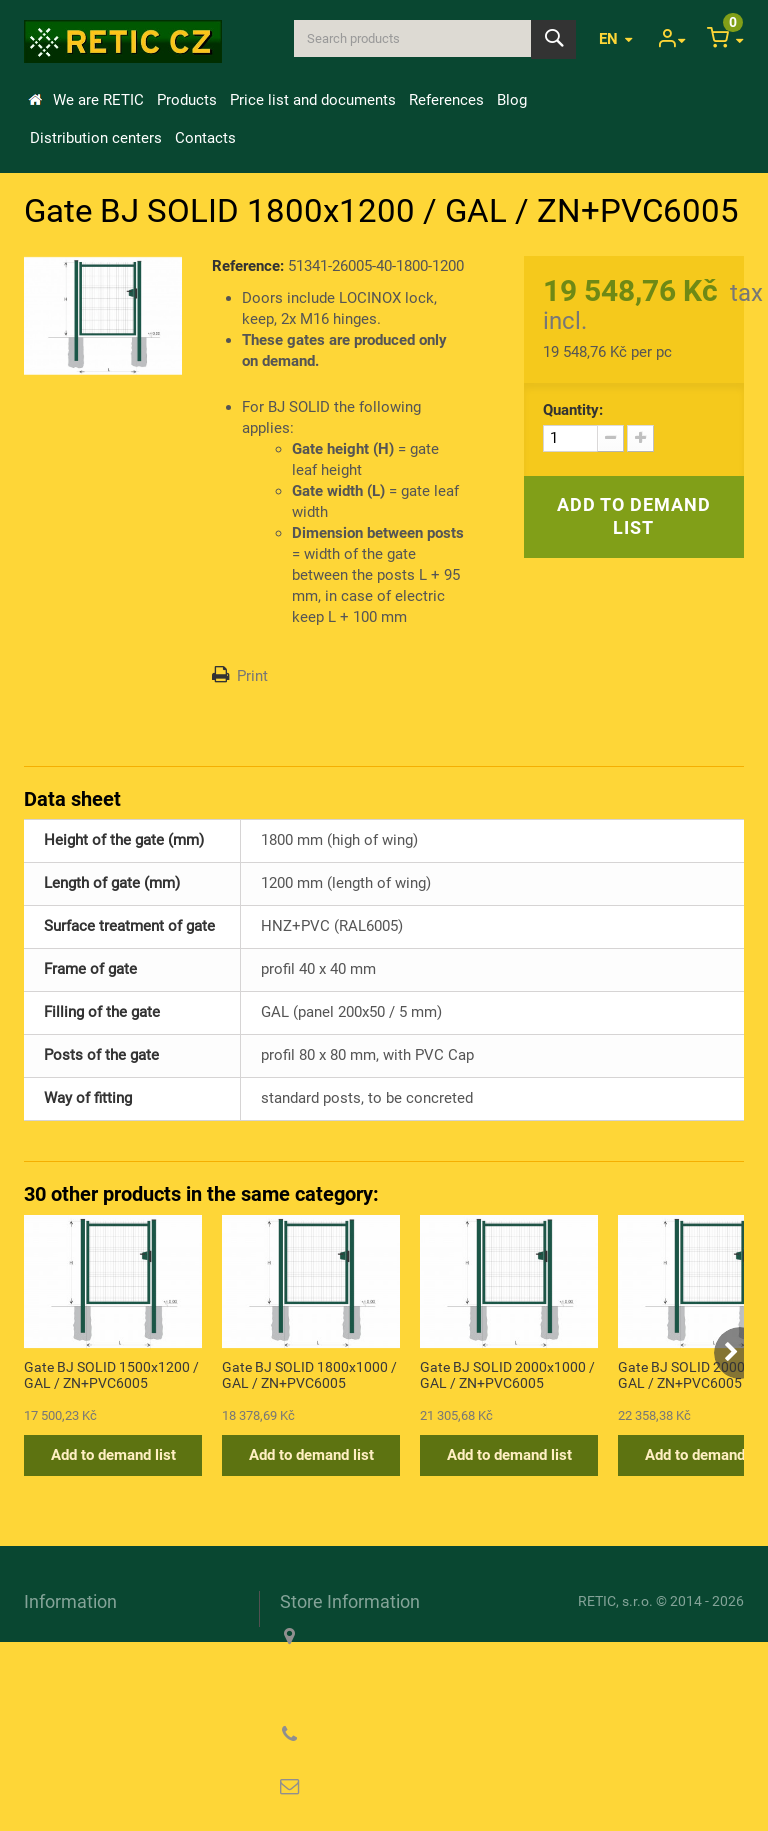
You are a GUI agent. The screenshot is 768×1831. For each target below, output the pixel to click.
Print (252, 676)
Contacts (205, 138)
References (446, 100)
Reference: (248, 266)
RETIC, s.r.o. (615, 1601)
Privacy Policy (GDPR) (99, 1715)
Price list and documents (313, 100)
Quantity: (573, 410)
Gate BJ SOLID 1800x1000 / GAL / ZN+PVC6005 (309, 1375)
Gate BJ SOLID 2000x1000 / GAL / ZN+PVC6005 (507, 1375)
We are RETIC (98, 100)
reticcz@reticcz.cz (408, 1787)
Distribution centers (96, 138)
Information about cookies (110, 1686)
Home (35, 100)
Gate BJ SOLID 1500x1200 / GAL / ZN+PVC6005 (111, 1375)
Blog (512, 100)
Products (187, 100)
